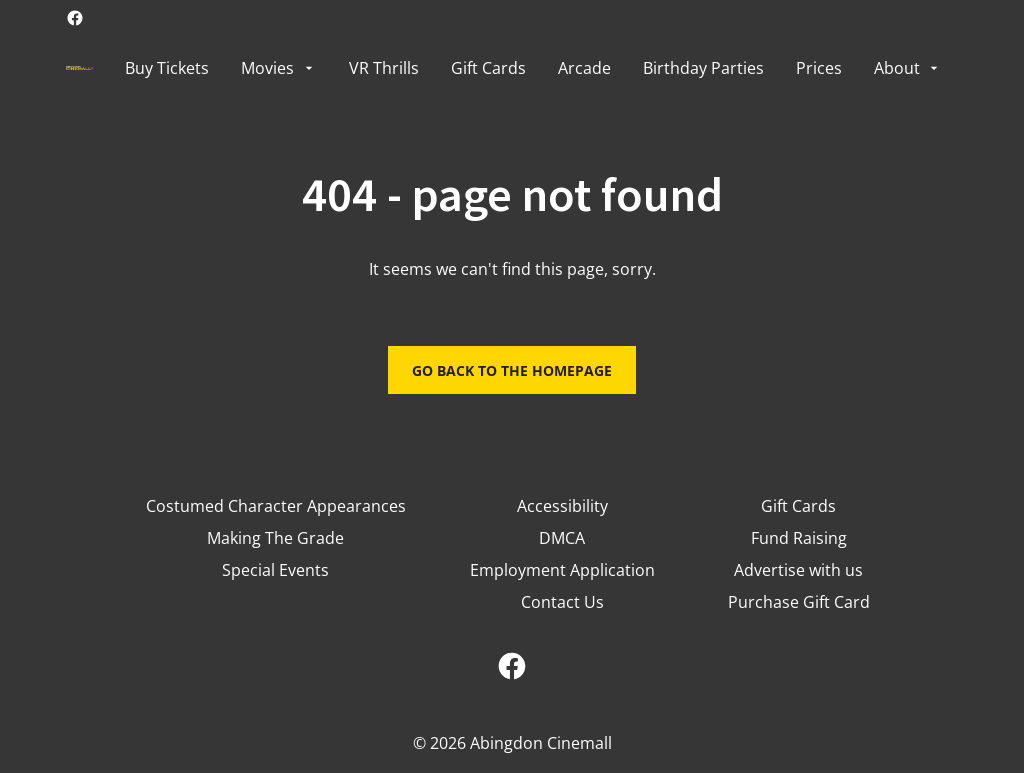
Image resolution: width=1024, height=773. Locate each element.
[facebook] (75, 18)
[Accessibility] (562, 506)
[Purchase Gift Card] (799, 602)
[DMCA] (562, 538)
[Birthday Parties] (703, 68)
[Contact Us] (562, 602)
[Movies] (278, 68)
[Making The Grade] (275, 538)
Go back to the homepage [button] (512, 370)
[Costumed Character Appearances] (276, 506)
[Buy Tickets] (167, 68)
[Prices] (819, 68)
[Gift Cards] (488, 68)
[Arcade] (584, 68)
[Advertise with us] (798, 570)
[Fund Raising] (799, 538)
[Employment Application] (562, 570)
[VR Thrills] (384, 68)
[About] (908, 68)
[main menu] (533, 68)
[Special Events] (275, 570)
